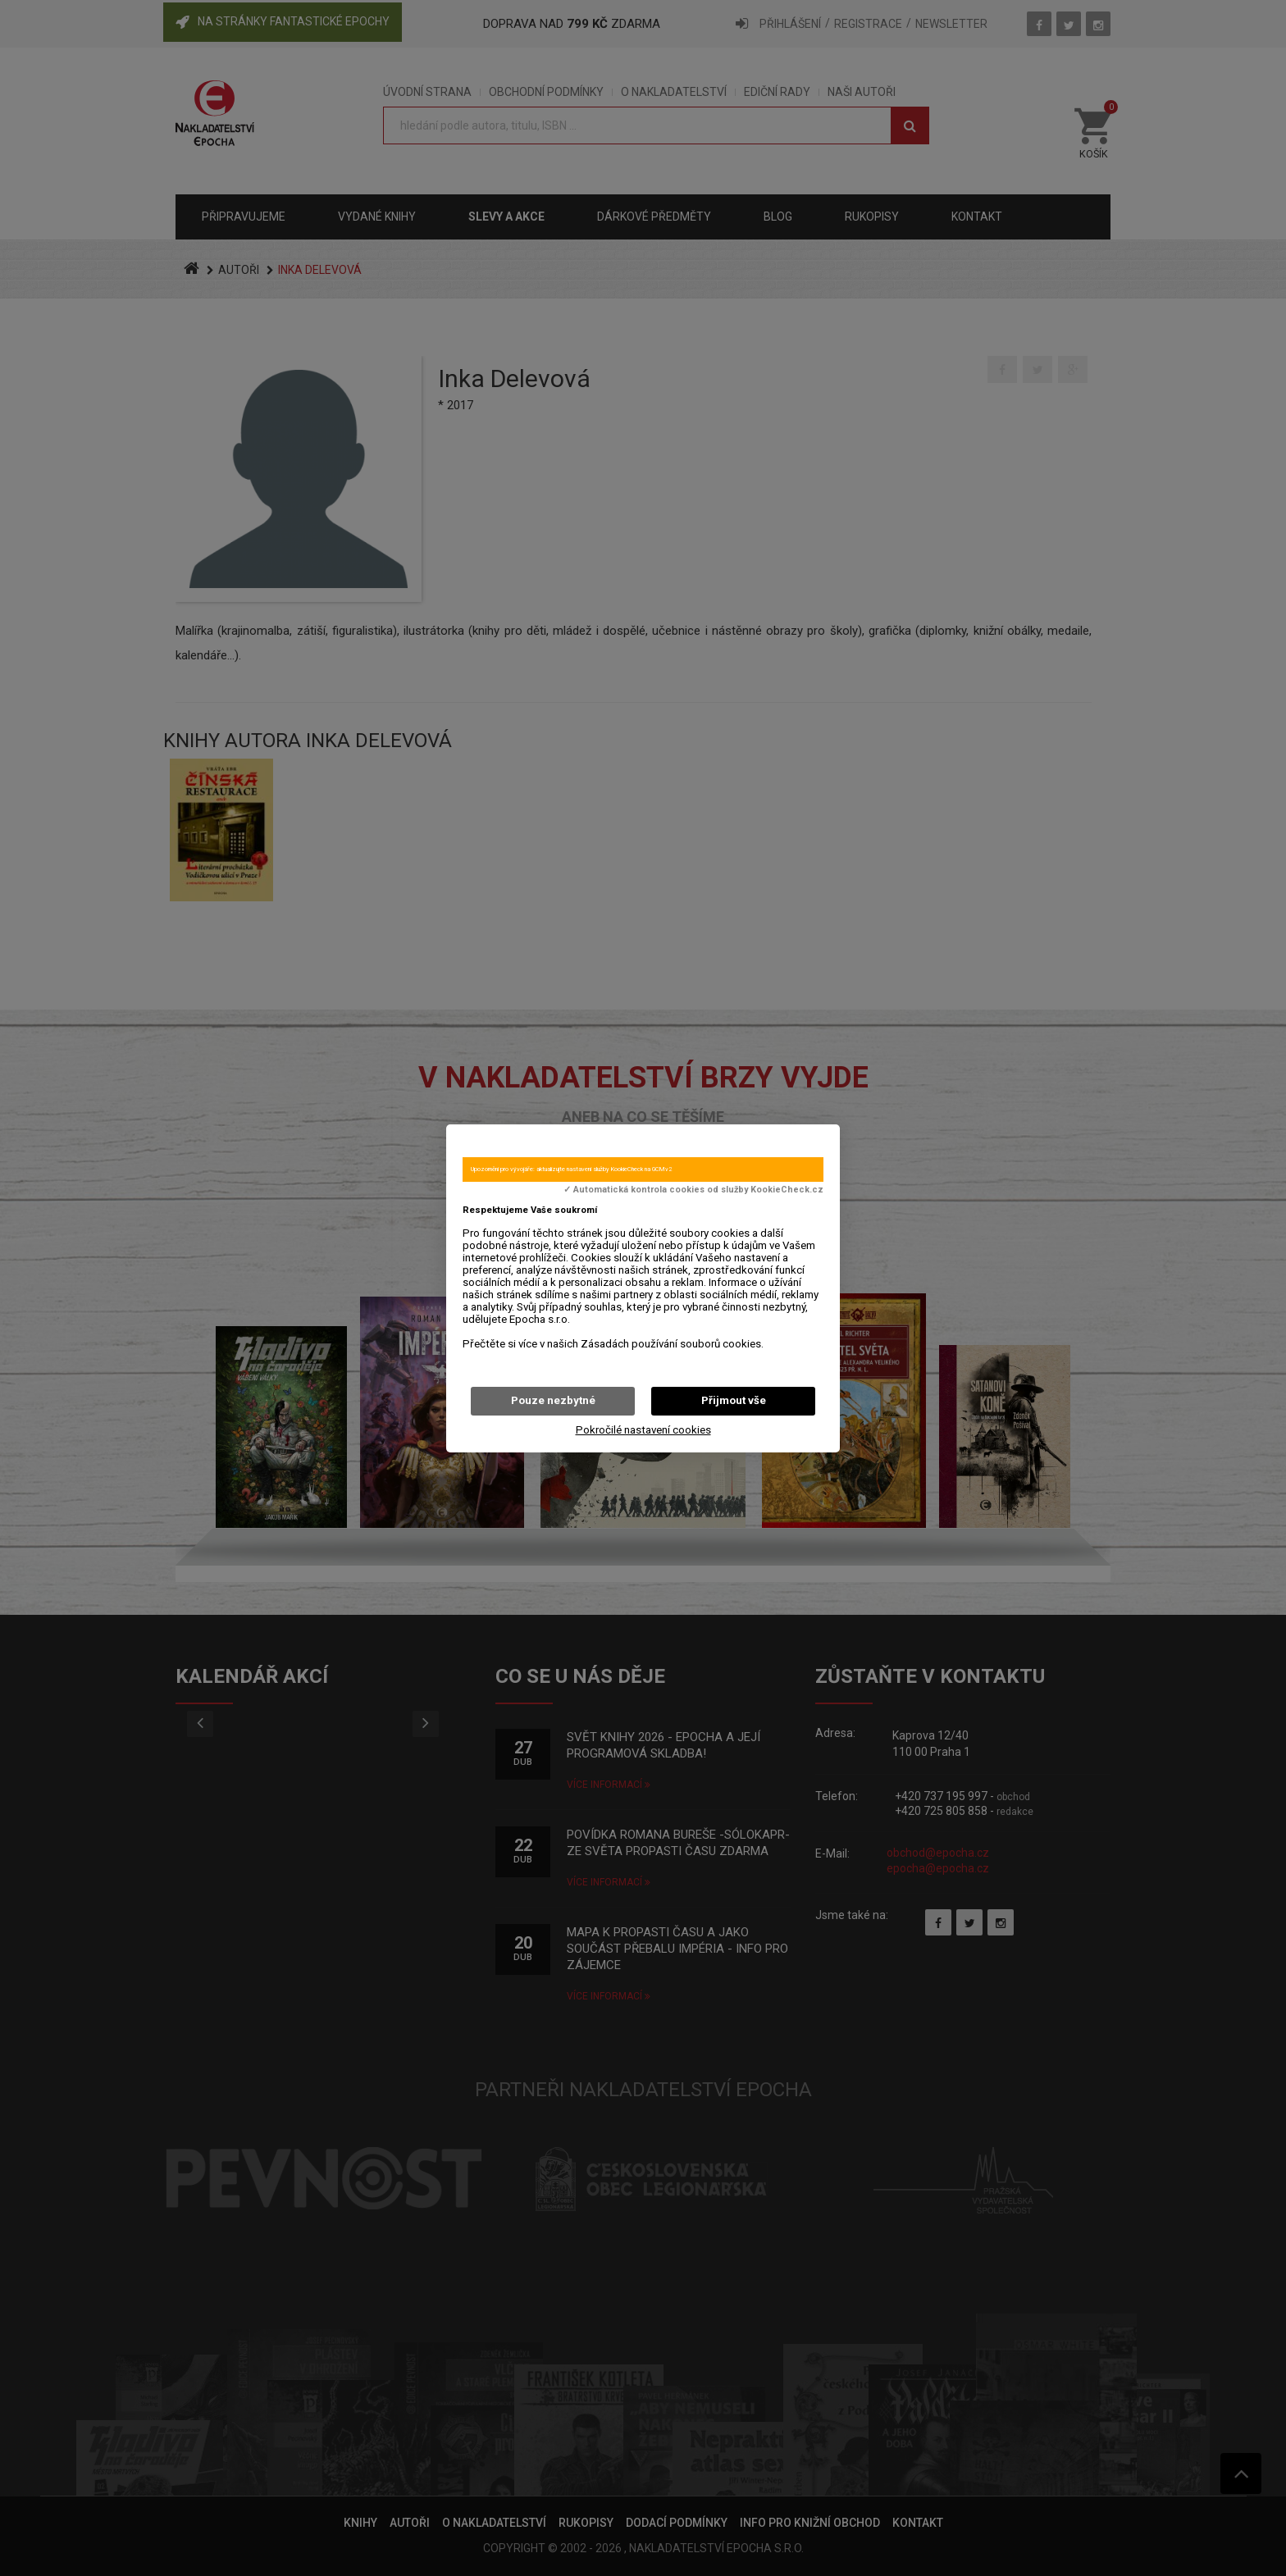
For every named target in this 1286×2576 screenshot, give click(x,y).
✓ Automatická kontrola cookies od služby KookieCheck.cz (693, 1190)
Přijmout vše (733, 1400)
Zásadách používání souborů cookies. (672, 1344)
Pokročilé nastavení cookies (643, 1430)
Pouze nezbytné (553, 1400)
